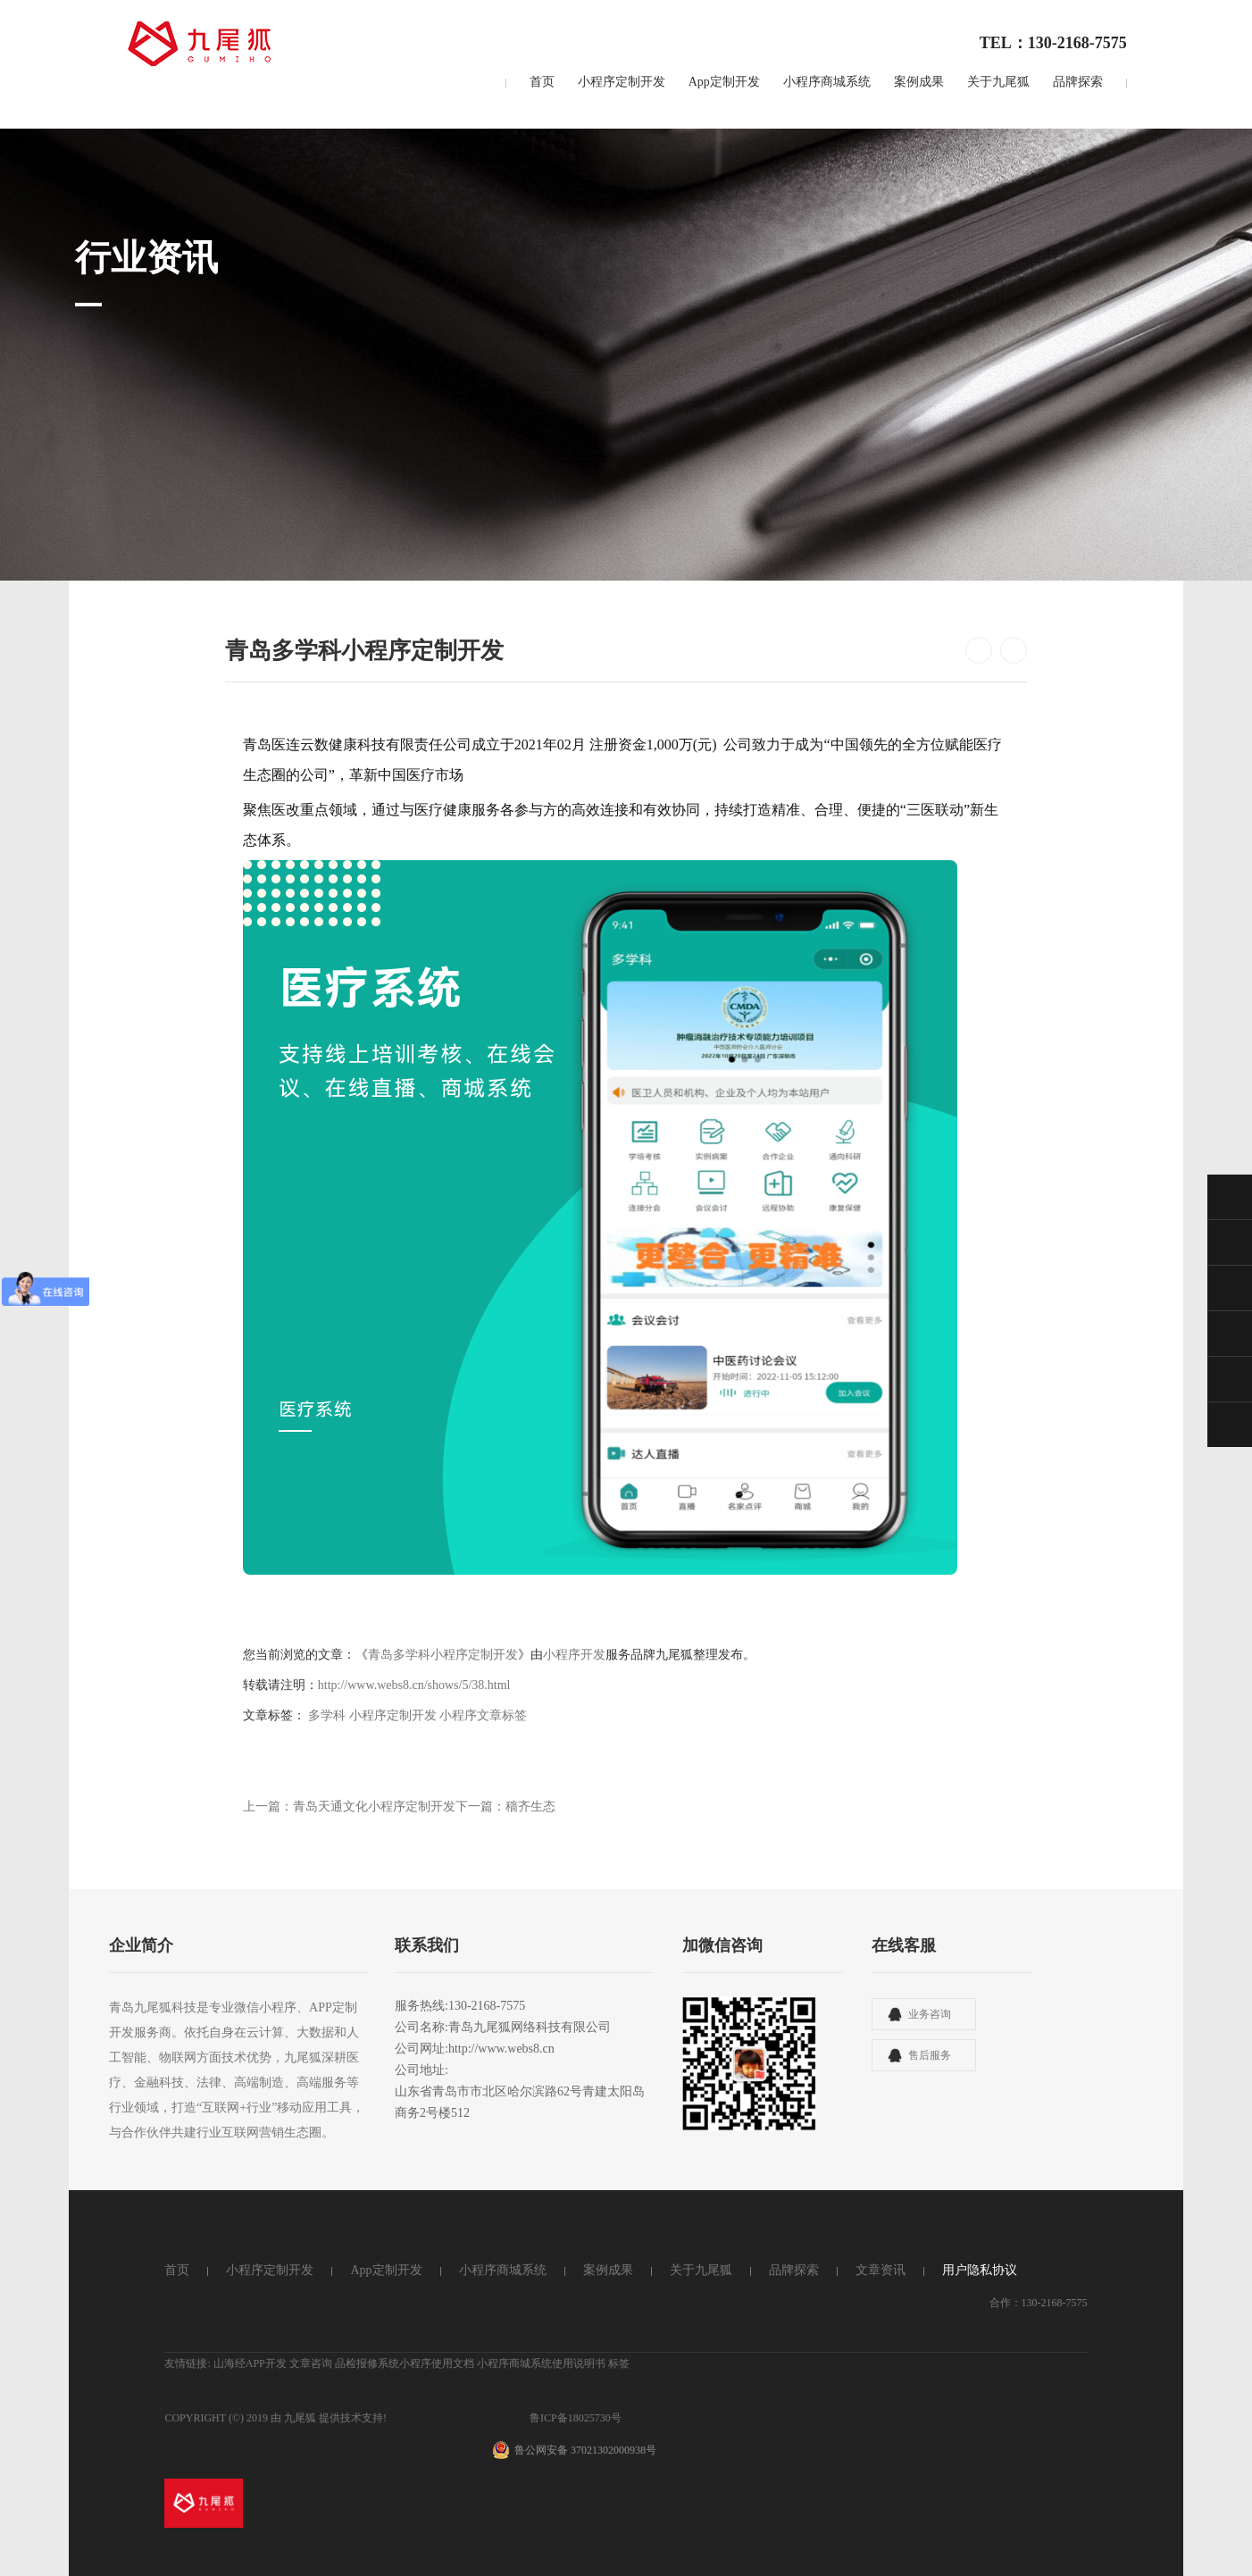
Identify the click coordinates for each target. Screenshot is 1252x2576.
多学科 (328, 1715)
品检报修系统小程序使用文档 (404, 2363)
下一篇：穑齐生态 (505, 1806)
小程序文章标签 (483, 1715)
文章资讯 (881, 2270)
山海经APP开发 (250, 2363)
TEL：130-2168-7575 (1053, 43)
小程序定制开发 (621, 81)
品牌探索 (1078, 81)
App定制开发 (724, 81)
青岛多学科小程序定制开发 (443, 1654)
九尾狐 (300, 2418)
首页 (542, 81)
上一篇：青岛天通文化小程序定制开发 (349, 1806)
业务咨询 (929, 2014)
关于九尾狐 (998, 81)
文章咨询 (310, 2363)
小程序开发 (574, 1654)
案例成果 (919, 81)
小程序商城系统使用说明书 (541, 2363)
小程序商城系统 (827, 81)
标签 (619, 2363)
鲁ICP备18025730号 (576, 2418)
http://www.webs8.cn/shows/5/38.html (414, 1685)
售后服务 (929, 2055)
